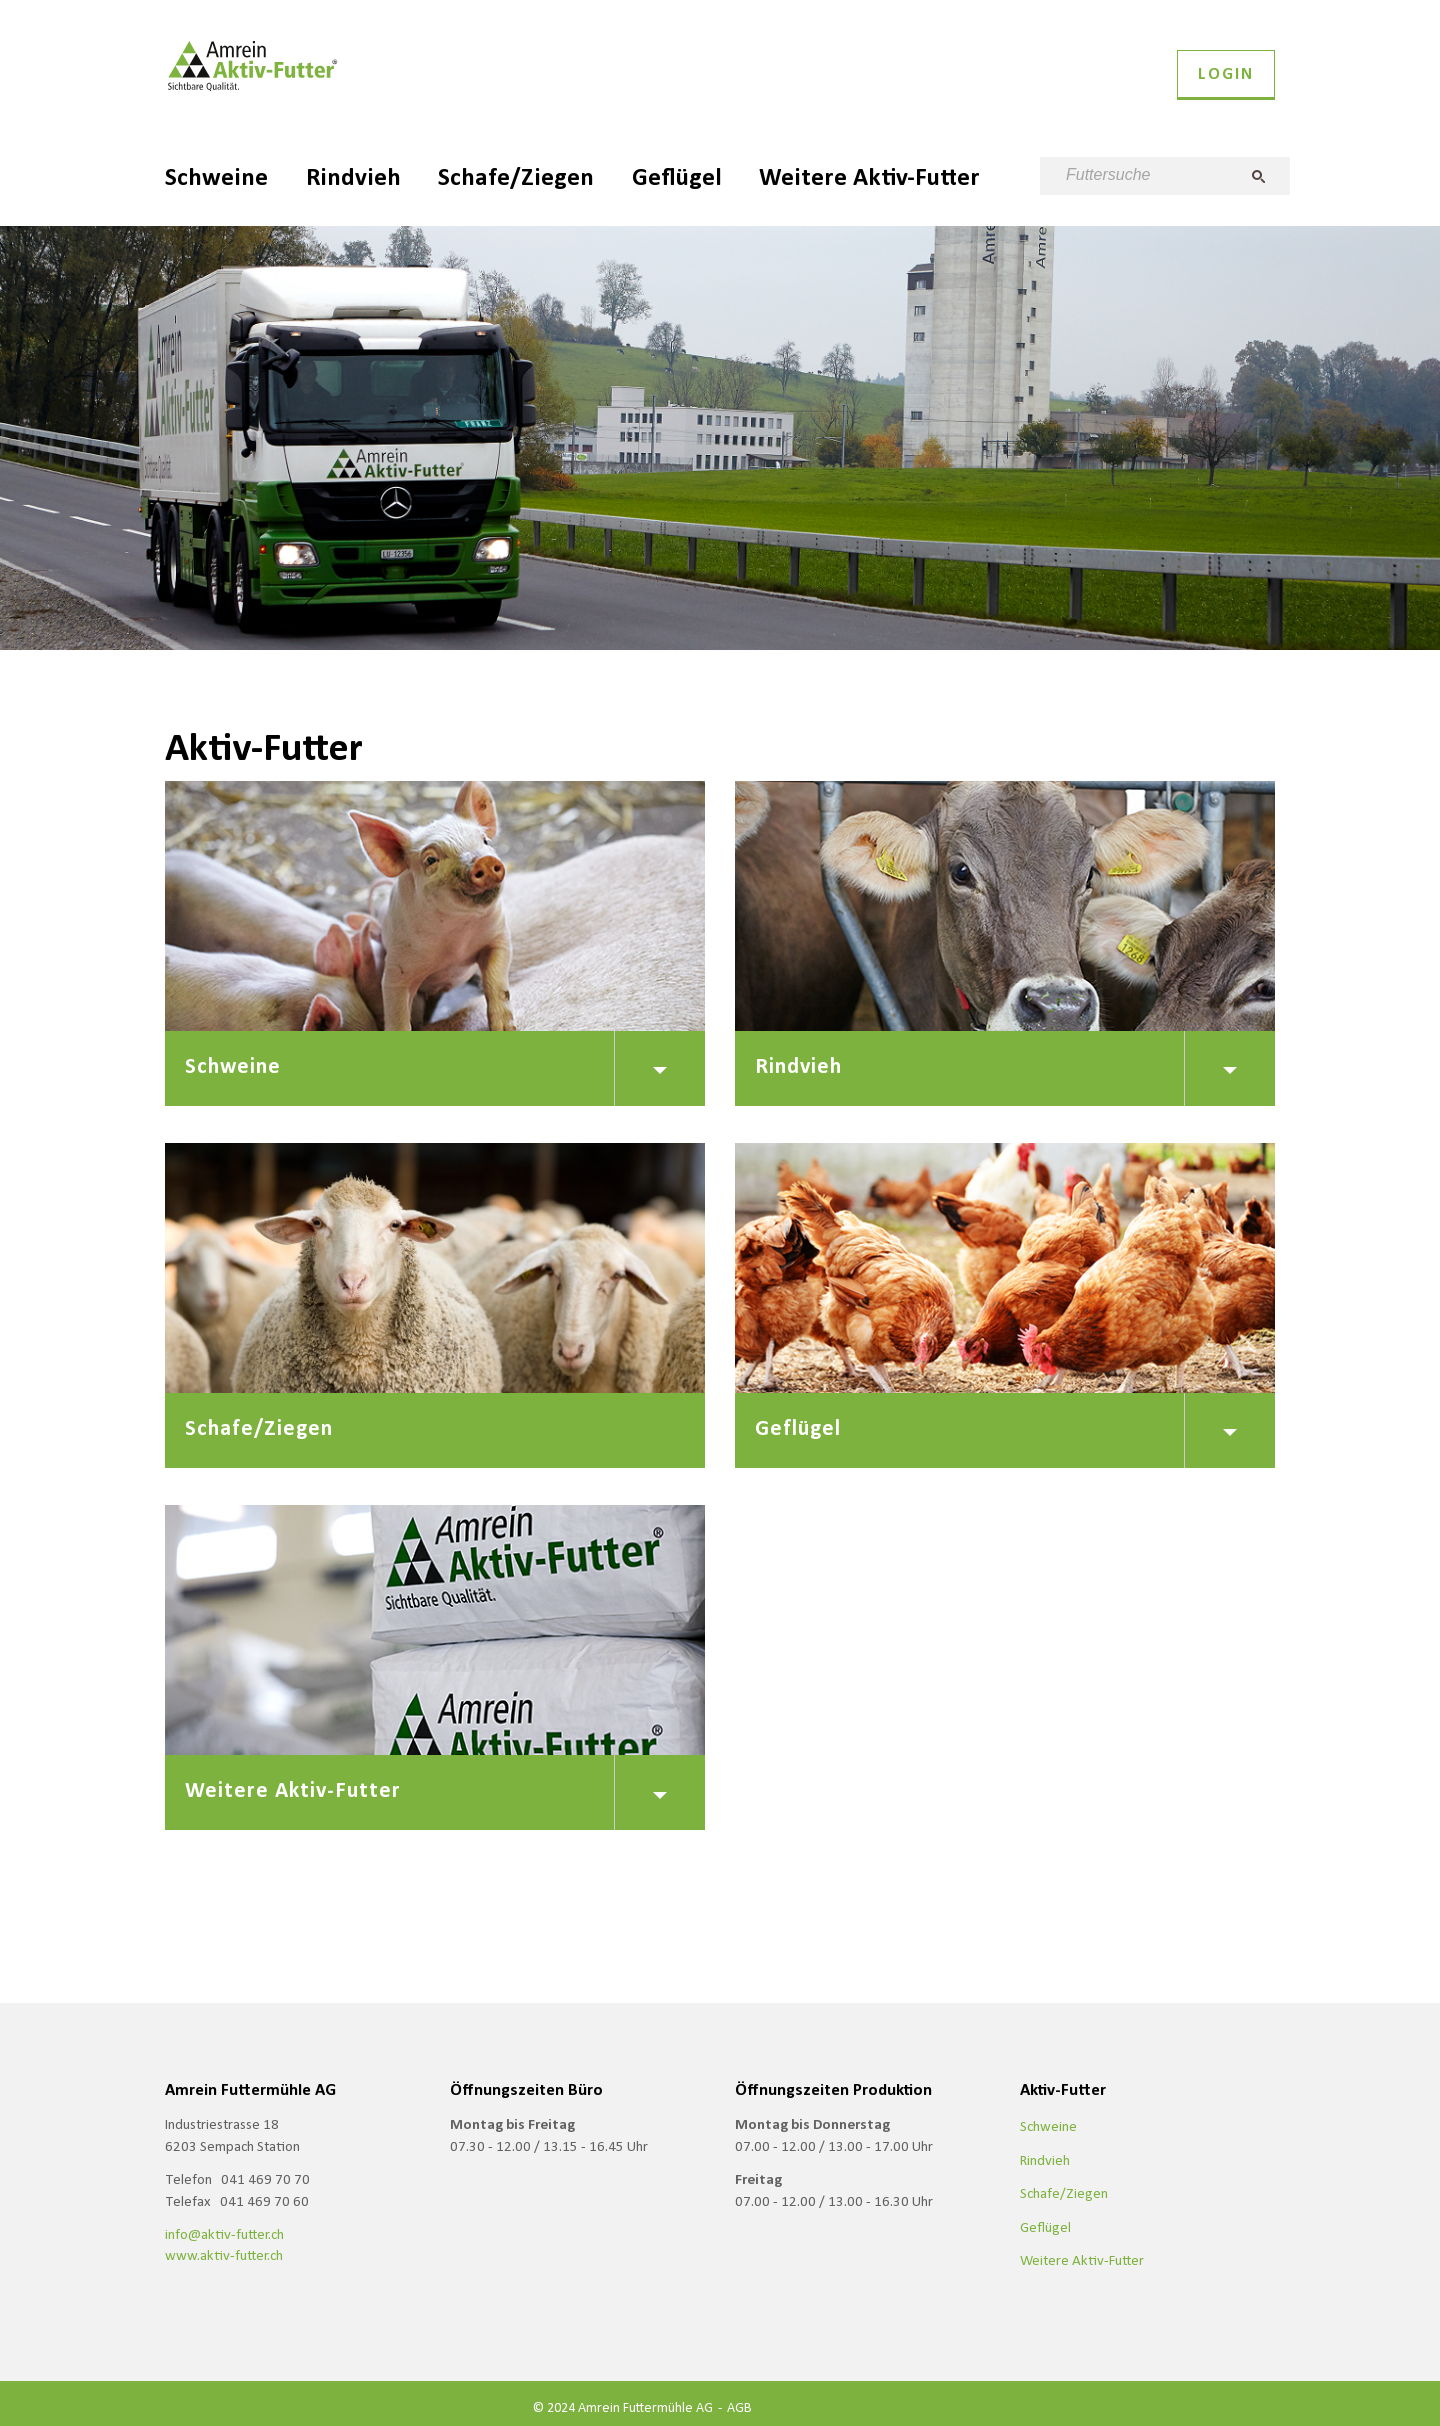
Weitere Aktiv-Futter (869, 176)
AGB (739, 2407)
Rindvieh (353, 176)
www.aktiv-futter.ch (224, 2255)
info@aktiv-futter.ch (224, 2234)
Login (1226, 73)
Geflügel (677, 176)
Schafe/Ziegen (516, 176)
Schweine (216, 176)
